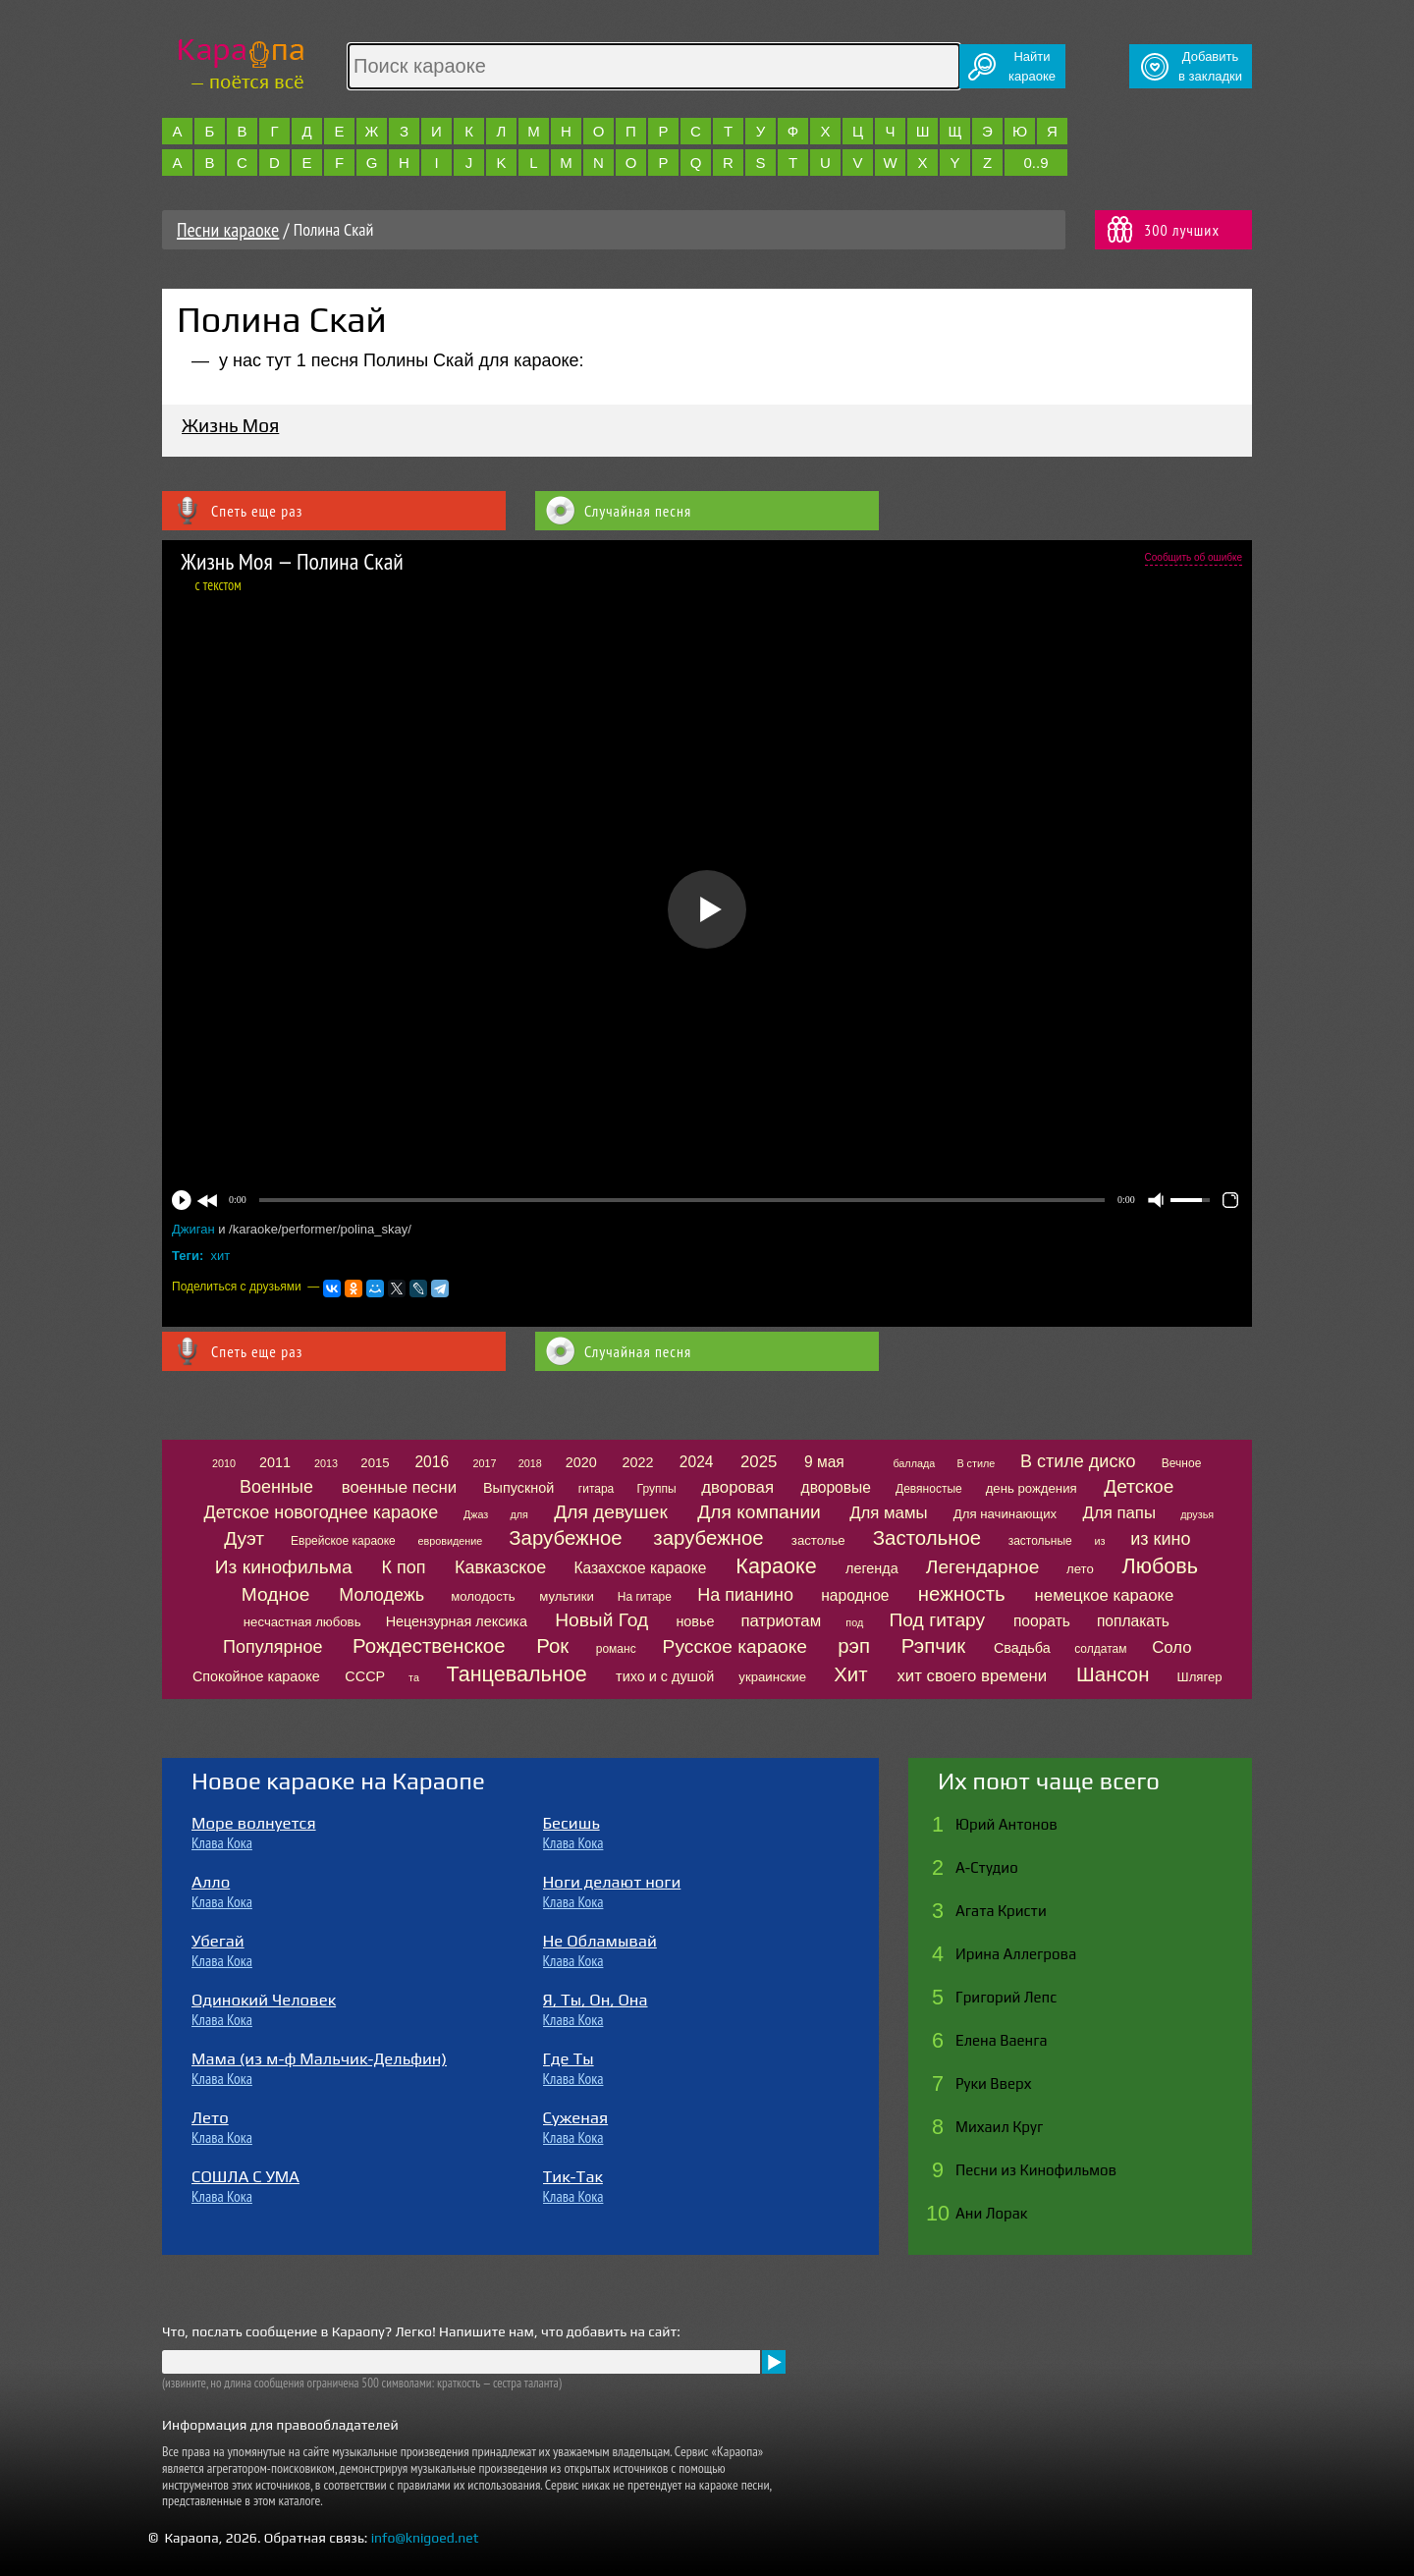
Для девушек (611, 1512)
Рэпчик (933, 1646)
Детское (1138, 1486)
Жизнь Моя (230, 425)
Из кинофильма (284, 1567)
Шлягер (1200, 1677)
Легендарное (983, 1567)
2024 (697, 1461)
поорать (1041, 1621)
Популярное (273, 1647)
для (518, 1514)
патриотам (780, 1621)
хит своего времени (972, 1676)
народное (855, 1595)
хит (221, 1255)
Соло (1171, 1647)
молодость (483, 1596)
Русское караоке (735, 1646)
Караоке (775, 1566)
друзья (1197, 1514)
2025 (758, 1461)
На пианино (745, 1595)
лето (1080, 1569)
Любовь (1160, 1566)
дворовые (836, 1487)
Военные (276, 1487)
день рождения (1031, 1488)
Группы (657, 1489)
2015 (374, 1462)
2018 (530, 1463)
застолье (818, 1540)
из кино (1160, 1539)
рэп (854, 1646)
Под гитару (938, 1620)
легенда (871, 1568)
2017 (485, 1463)
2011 (275, 1462)
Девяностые (929, 1489)
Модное (276, 1594)
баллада (914, 1463)
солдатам (1100, 1649)
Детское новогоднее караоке (320, 1512)
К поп (404, 1567)
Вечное (1182, 1463)
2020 (581, 1462)
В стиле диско (1077, 1461)
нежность (962, 1594)
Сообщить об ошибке (1193, 557)
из (1100, 1541)
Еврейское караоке (343, 1541)
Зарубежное (565, 1538)
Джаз (475, 1514)
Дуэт (244, 1538)
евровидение (450, 1541)
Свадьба (1022, 1648)
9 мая (824, 1461)
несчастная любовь (302, 1622)
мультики (566, 1596)
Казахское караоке (639, 1568)
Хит (850, 1674)
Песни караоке (228, 230)
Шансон (1112, 1674)
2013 (326, 1463)
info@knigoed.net (425, 2538)
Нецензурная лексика (456, 1621)
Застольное (927, 1538)
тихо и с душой (665, 1676)
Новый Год (601, 1620)
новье (695, 1621)
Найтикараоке (1032, 66)
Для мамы (888, 1513)
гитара (596, 1489)
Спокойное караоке (256, 1676)
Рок (552, 1646)
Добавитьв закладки (1210, 66)
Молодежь (381, 1595)
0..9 (1035, 162)
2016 (431, 1461)
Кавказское (500, 1567)
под (854, 1622)
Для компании (758, 1512)
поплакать (1133, 1621)
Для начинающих (1005, 1514)
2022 (637, 1462)
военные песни (399, 1487)
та (413, 1677)
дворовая (737, 1487)
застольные (1040, 1541)
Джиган (195, 1229)
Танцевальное (516, 1674)
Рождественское (429, 1646)
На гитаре (645, 1597)
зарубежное (708, 1538)
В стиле (975, 1463)
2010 (224, 1463)
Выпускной (518, 1488)
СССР (365, 1676)
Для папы (1119, 1513)
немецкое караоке (1104, 1595)
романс (616, 1649)
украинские (772, 1677)
